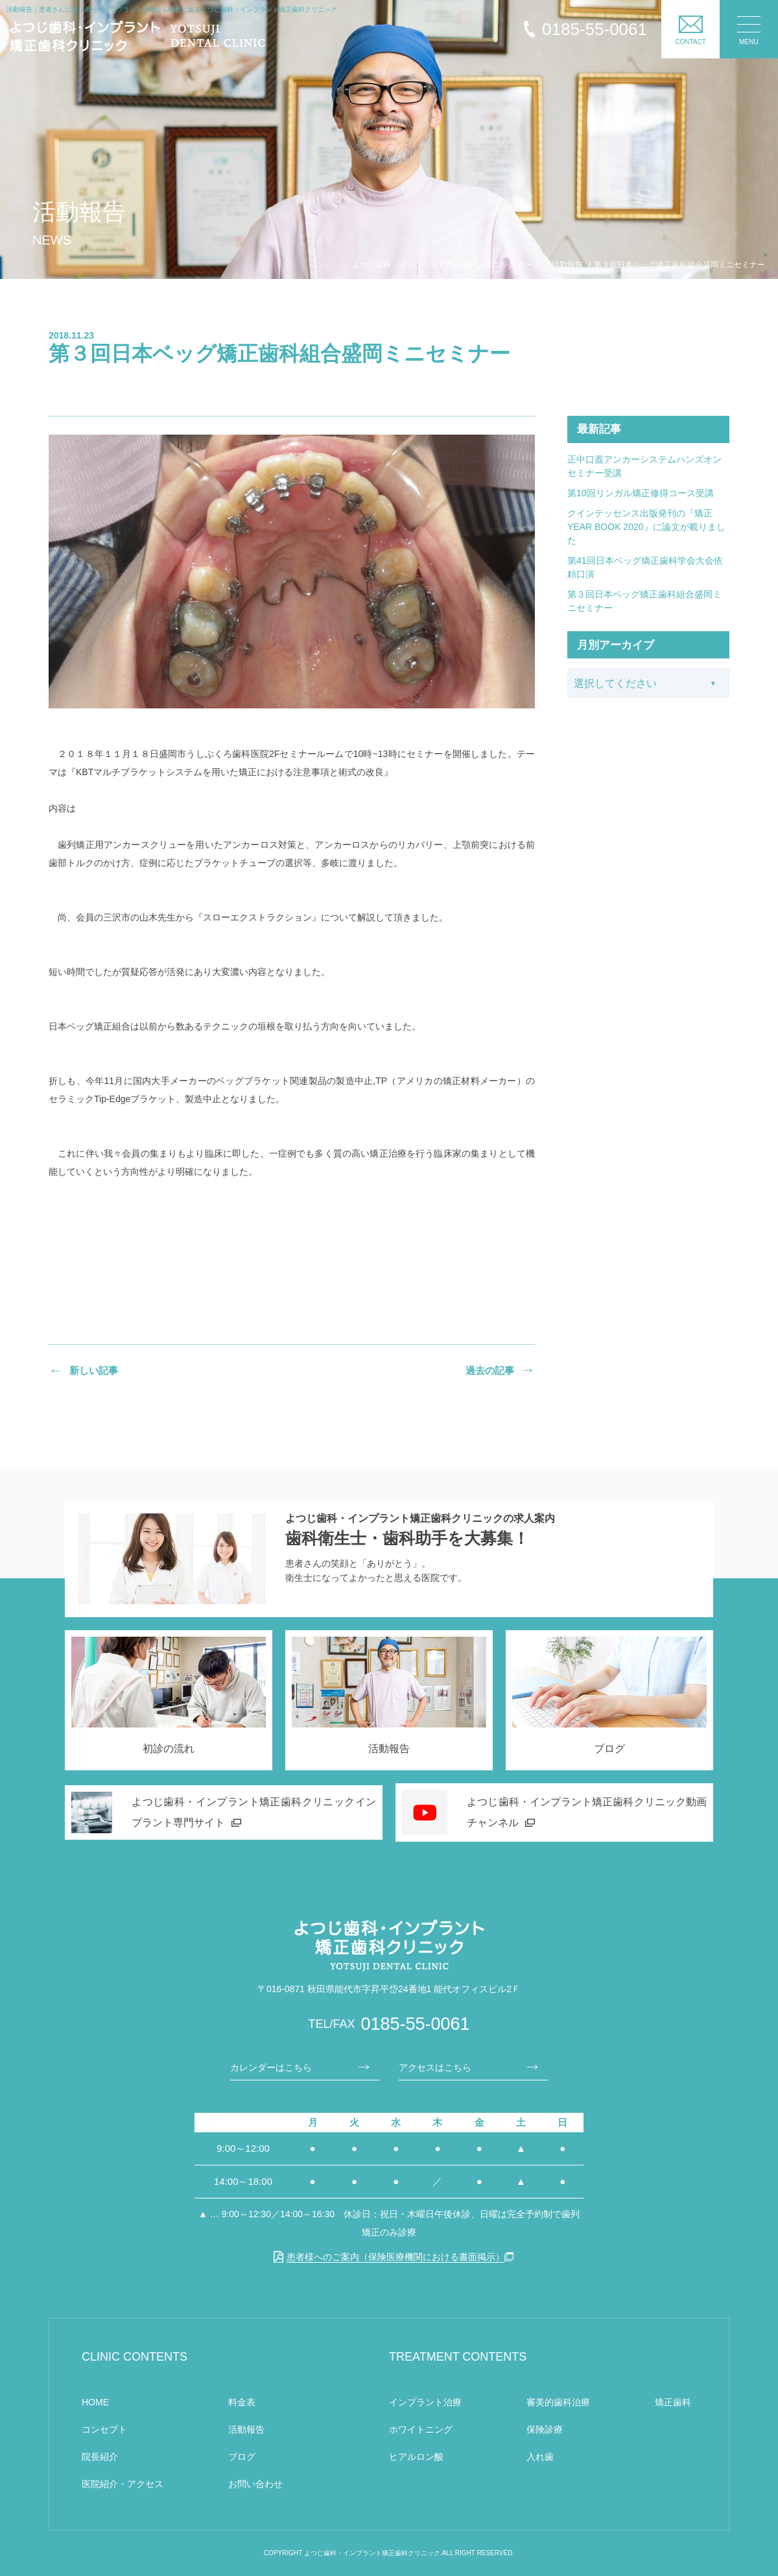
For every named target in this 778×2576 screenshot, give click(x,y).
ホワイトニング (421, 2429)
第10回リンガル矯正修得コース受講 (640, 493)
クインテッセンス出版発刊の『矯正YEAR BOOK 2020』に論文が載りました (646, 527)
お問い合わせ (255, 2484)
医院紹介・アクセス (122, 2484)
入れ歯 (540, 2456)
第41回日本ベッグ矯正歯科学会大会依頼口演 (645, 567)
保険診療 (544, 2429)
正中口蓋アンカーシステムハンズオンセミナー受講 (644, 466)
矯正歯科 (673, 2402)
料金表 (241, 2402)
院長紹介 (100, 2456)
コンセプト (104, 2429)
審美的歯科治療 (558, 2402)
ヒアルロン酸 (416, 2456)
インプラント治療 (425, 2402)
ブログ (241, 2456)
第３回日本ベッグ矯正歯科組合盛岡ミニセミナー (644, 601)
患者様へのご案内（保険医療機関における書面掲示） (389, 2257)
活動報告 (246, 2429)
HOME (95, 2402)
